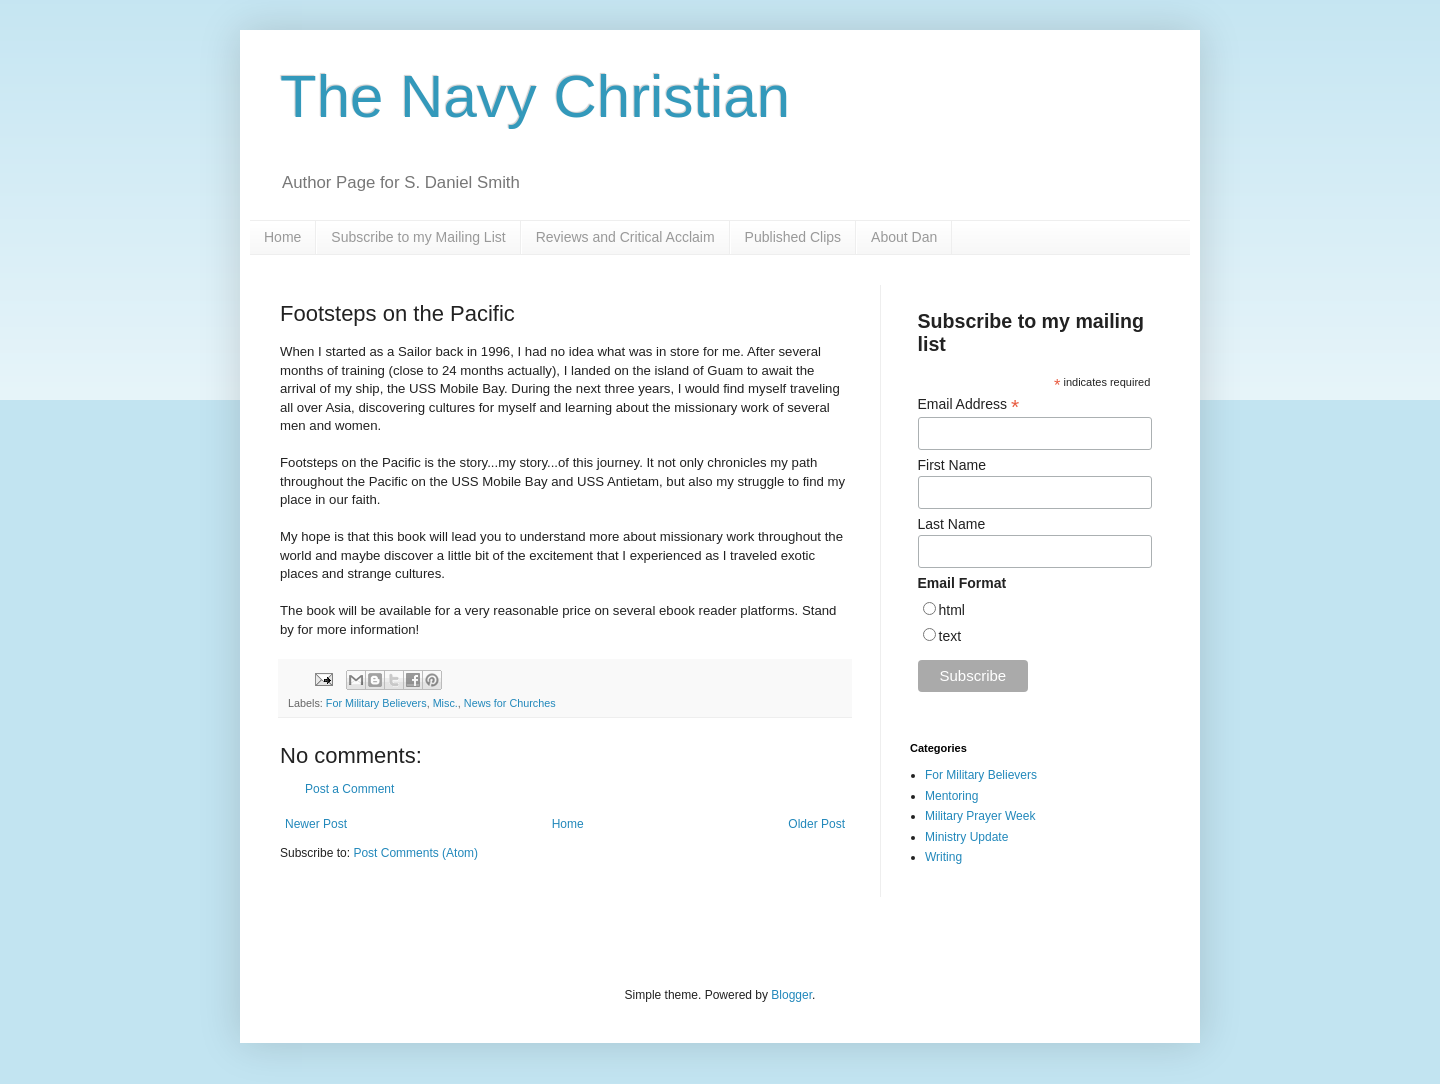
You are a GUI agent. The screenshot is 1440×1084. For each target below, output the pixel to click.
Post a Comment (349, 789)
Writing (943, 857)
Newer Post (316, 824)
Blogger (791, 995)
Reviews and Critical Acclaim (625, 237)
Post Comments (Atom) (415, 853)
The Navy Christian (535, 96)
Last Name (952, 524)
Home (282, 237)
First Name (952, 465)
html (952, 610)
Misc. (445, 703)
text (950, 636)
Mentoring (951, 796)
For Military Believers (376, 703)
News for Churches (510, 703)
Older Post (816, 824)
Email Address (969, 404)
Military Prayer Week (980, 816)
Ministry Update (966, 837)
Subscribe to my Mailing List (418, 237)
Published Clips (793, 237)
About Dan (904, 237)
